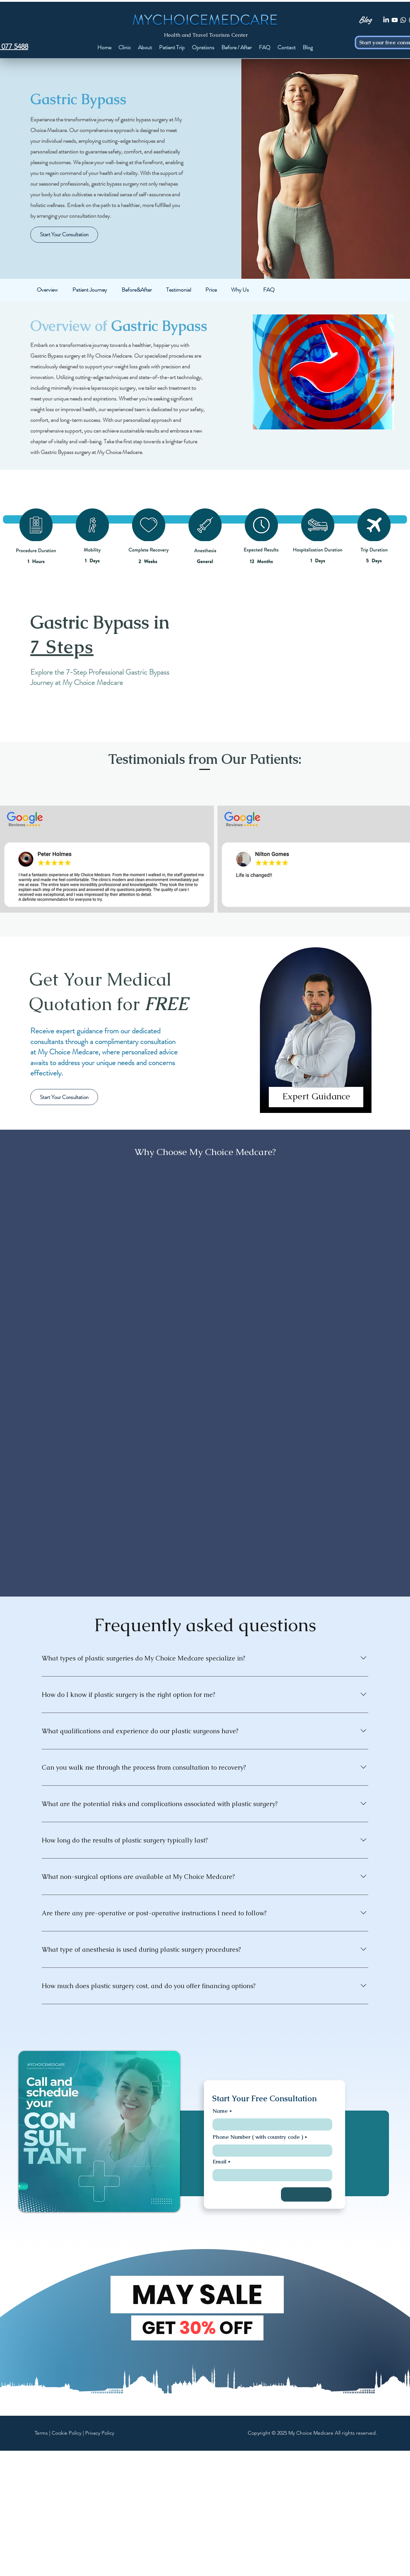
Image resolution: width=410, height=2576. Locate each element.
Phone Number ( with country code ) (257, 2136)
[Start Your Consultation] (64, 235)
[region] (316, 1036)
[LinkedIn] (386, 20)
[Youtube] (394, 20)
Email (219, 2161)
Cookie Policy (66, 2433)
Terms (41, 2433)
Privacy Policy (99, 2433)
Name (220, 2110)
